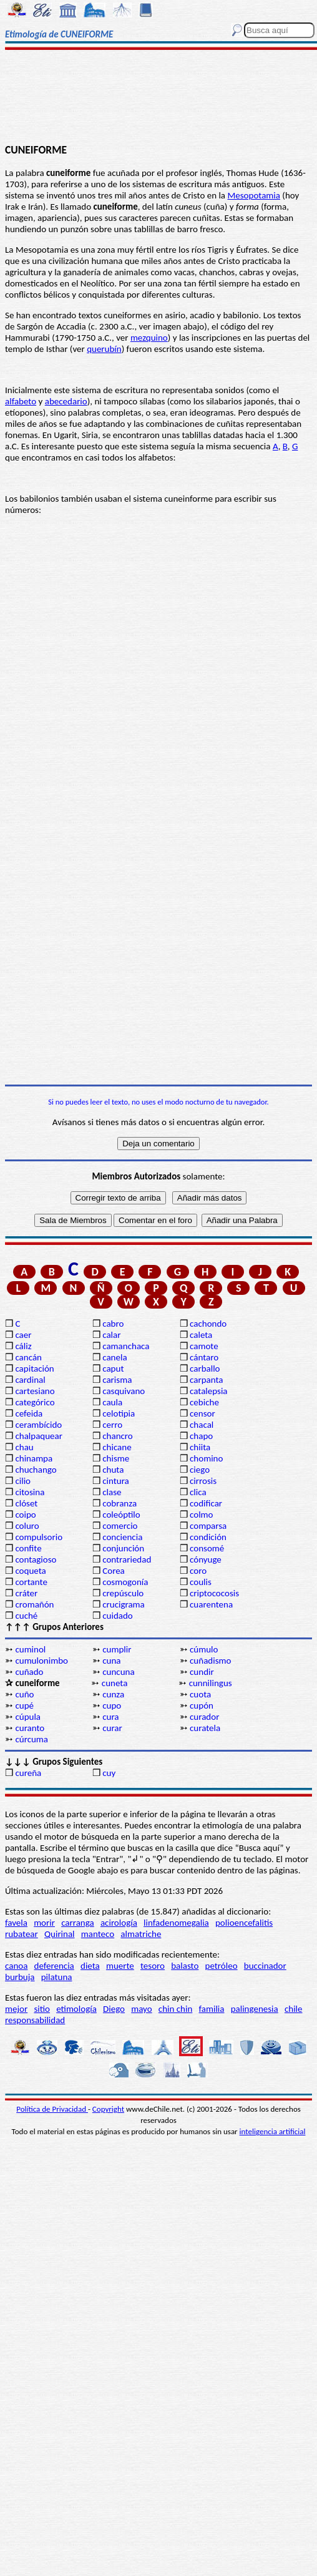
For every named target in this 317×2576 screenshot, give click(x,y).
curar (112, 1728)
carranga (77, 1922)
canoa (16, 1965)
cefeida (28, 1413)
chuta (113, 1469)
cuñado (29, 1671)
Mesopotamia (253, 195)
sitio (42, 2008)
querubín (104, 348)
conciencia (122, 1537)
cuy (108, 1772)
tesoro (152, 1965)
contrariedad (126, 1559)
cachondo (208, 1323)
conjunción (123, 1548)
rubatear (21, 1933)
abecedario (66, 401)
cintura (115, 1480)
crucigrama (123, 1604)
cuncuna (118, 1671)
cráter (26, 1593)
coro (198, 1570)
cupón (201, 1705)
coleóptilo (121, 1514)
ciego (200, 1469)
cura (110, 1716)
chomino (206, 1458)
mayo (141, 2008)
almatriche (140, 1933)
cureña (28, 1772)
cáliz (23, 1346)
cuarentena (211, 1604)
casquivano (123, 1391)
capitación (34, 1368)
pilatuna (56, 1977)
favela (16, 1922)
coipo (25, 1514)
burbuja (20, 1977)
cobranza (119, 1503)
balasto (184, 1965)
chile (294, 2008)
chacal (201, 1424)
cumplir (116, 1649)
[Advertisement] (158, 98)
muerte (120, 1965)
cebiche (204, 1402)
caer (23, 1334)
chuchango (35, 1469)
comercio (119, 1525)
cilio (23, 1480)
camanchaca (125, 1346)
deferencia (54, 1965)
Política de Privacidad (52, 2109)
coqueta (30, 1570)
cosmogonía (125, 1582)
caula (112, 1402)
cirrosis (203, 1480)
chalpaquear (38, 1436)
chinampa (33, 1458)
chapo (201, 1436)
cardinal (30, 1379)
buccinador (265, 1965)
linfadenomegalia (176, 1922)
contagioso (35, 1559)
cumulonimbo (41, 1660)
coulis (201, 1582)
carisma (117, 1379)
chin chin (175, 2008)
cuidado (117, 1615)
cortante (31, 1582)
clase (111, 1492)
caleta (201, 1334)
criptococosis (214, 1593)
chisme (115, 1458)
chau (24, 1447)
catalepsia (209, 1391)
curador (204, 1716)
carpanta (206, 1379)
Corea (113, 1570)
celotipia (118, 1413)
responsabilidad (35, 2020)
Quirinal (59, 1933)
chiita (200, 1447)
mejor (16, 2008)
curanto (29, 1728)
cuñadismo (210, 1660)
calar (111, 1334)
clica (198, 1492)
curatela (205, 1728)
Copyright (108, 2109)
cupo (111, 1705)
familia (212, 2008)
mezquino (149, 337)
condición (208, 1537)
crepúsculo (123, 1593)
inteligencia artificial (273, 2131)
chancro (117, 1436)
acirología (118, 1922)
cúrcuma (31, 1739)
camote (204, 1346)
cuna (111, 1660)
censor (202, 1413)
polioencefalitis (244, 1922)
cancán (28, 1357)
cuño (24, 1694)
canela (114, 1357)
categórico (34, 1402)
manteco (97, 1933)
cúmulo (204, 1649)
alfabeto (20, 401)
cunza (113, 1694)
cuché (26, 1615)
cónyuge (206, 1559)
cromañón (34, 1604)
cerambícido (38, 1424)
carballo (205, 1368)
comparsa (208, 1525)
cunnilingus (210, 1683)
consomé (207, 1548)
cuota (200, 1694)
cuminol (30, 1649)
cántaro (204, 1357)
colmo (201, 1514)
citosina (29, 1492)
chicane (116, 1447)
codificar (206, 1503)
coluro (27, 1525)
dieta (90, 1965)
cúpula (28, 1716)
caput (113, 1368)
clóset (26, 1503)
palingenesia (254, 2008)
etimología (76, 2008)
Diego (114, 2008)
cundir (202, 1671)
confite (28, 1548)
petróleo (221, 1965)
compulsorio (38, 1537)
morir (44, 1922)
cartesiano (34, 1391)
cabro (113, 1323)
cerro (112, 1424)
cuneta (115, 1683)
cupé (24, 1705)
